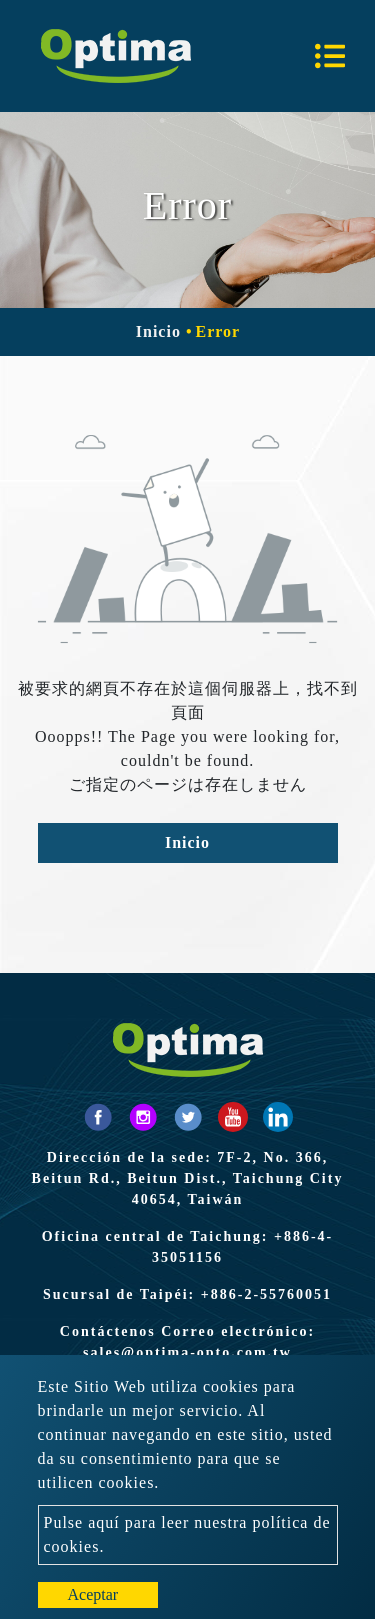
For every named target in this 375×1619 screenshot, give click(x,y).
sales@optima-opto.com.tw (187, 1352)
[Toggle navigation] (330, 56)
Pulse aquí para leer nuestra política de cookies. (187, 1534)
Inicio (158, 331)
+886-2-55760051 (266, 1294)
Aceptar (93, 1594)
